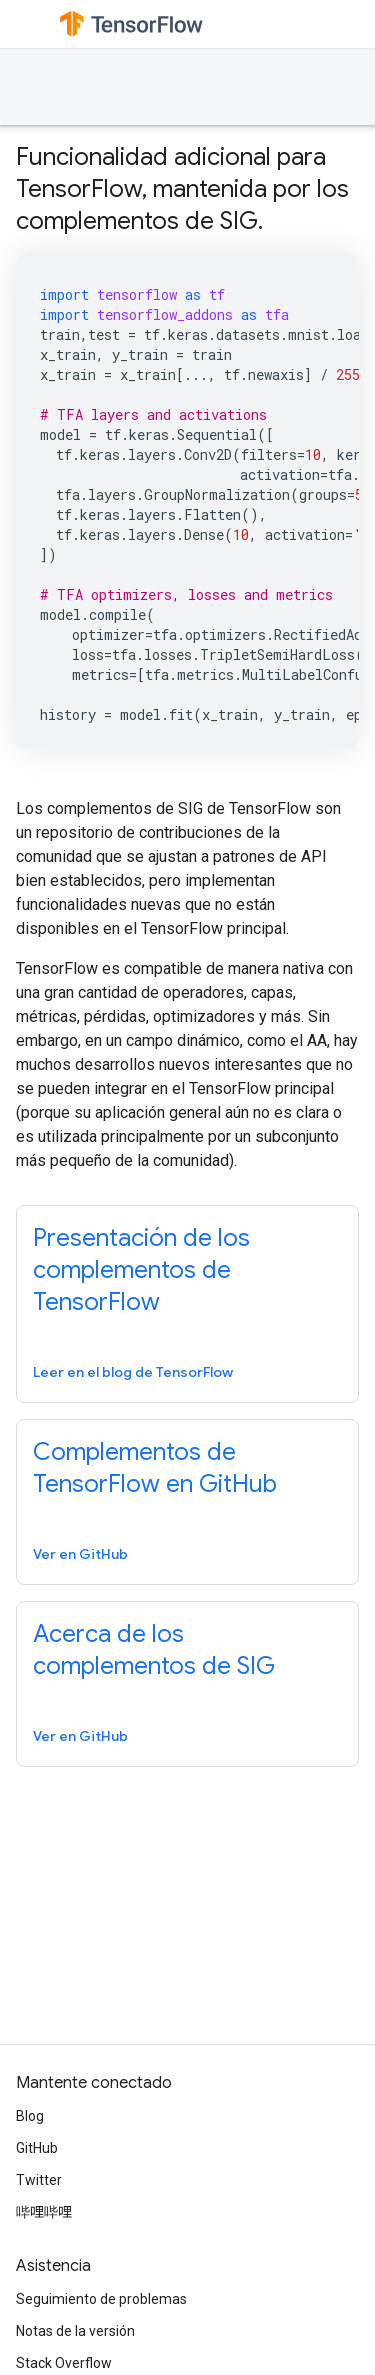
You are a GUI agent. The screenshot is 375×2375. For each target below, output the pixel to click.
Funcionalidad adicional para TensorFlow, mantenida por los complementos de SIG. (182, 189)
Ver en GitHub (80, 1554)
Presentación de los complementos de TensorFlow (141, 1270)
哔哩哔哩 (44, 2212)
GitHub (37, 2148)
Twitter (39, 2180)
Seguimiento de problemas (101, 2299)
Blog (30, 2116)
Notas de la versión (75, 2331)
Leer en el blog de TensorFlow (133, 1372)
